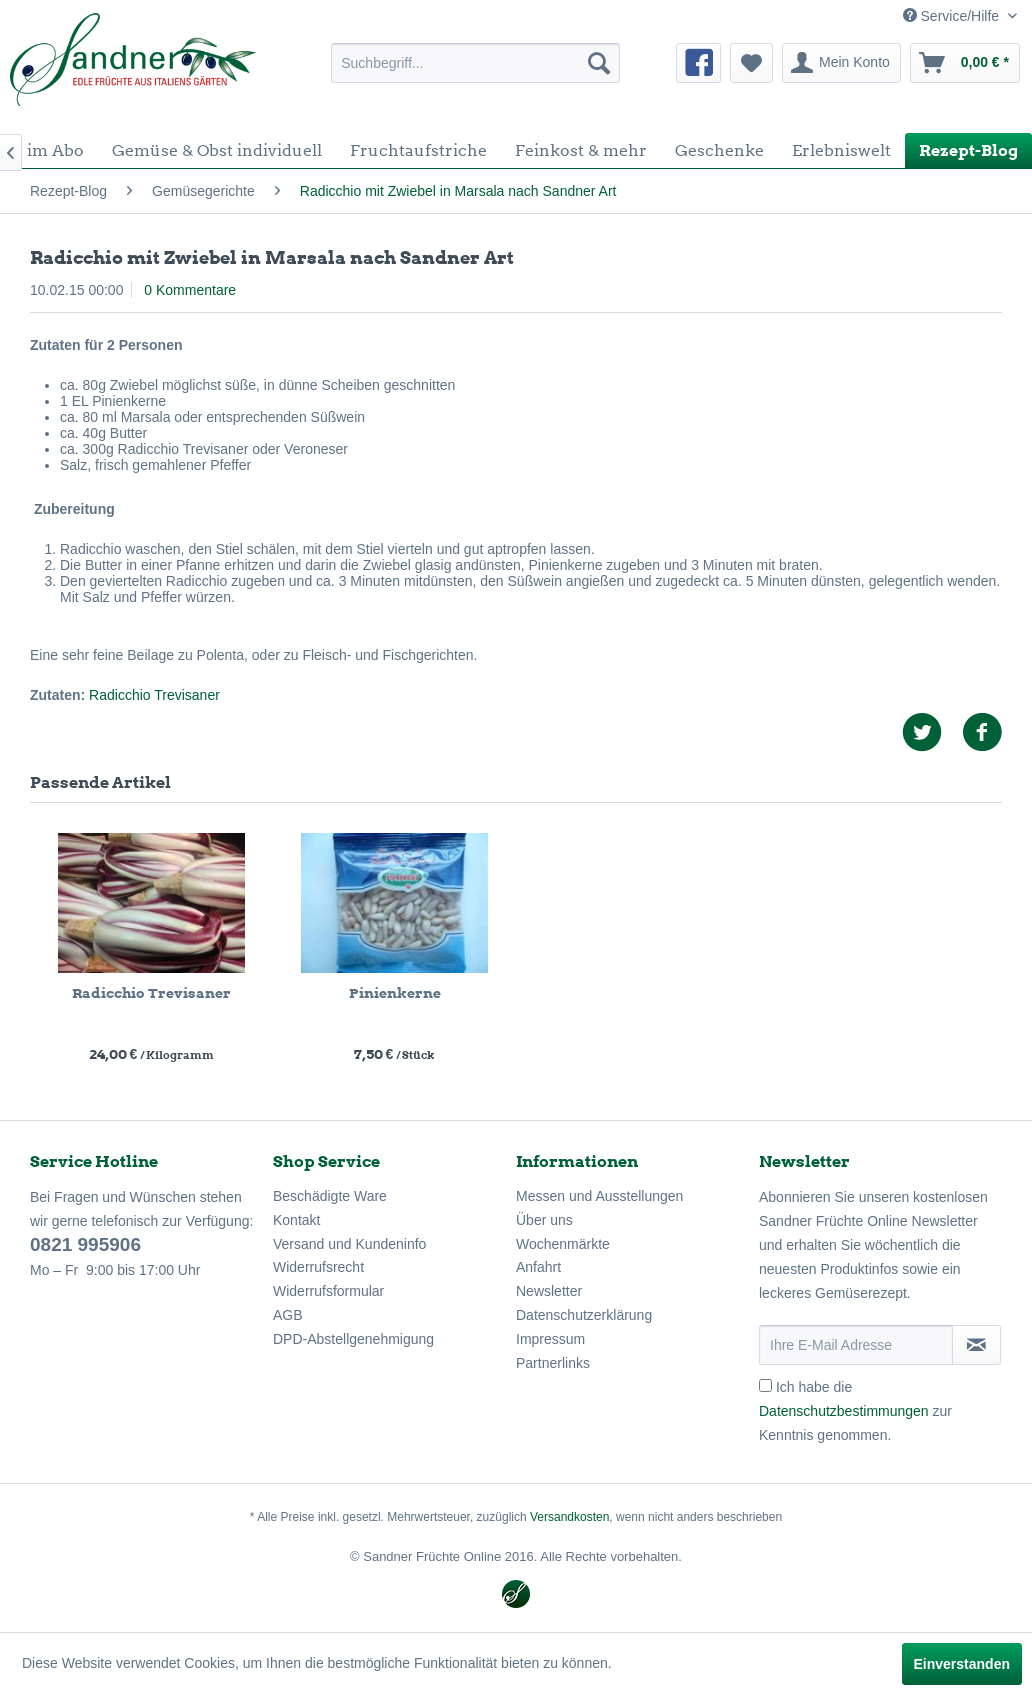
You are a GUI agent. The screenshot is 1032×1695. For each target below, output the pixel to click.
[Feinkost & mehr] (581, 150)
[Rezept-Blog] (968, 150)
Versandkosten (569, 1517)
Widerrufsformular (328, 1291)
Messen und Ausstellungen (599, 1196)
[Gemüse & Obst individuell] (217, 150)
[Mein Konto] (841, 63)
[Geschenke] (719, 150)
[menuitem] (475, 63)
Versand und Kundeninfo (349, 1244)
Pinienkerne (395, 993)
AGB (288, 1315)
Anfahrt (538, 1267)
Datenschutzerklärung (584, 1315)
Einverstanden (962, 1664)
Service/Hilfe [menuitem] (953, 16)
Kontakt (296, 1220)
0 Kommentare (190, 290)
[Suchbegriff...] (475, 63)
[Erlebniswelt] (841, 150)
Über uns (544, 1220)
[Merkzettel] (751, 63)
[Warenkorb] (965, 63)
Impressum (550, 1339)
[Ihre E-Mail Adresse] (856, 1345)
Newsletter (549, 1291)
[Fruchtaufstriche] (418, 150)
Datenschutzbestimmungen (844, 1411)
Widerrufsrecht (318, 1267)
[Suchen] (599, 63)
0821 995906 (85, 1244)
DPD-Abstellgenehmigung (353, 1339)
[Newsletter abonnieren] (976, 1345)
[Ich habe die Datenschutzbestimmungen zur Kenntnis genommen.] (765, 1385)
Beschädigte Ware (330, 1196)
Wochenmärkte (563, 1244)
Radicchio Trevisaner (154, 695)
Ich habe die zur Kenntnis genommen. (855, 1411)
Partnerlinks (553, 1363)
